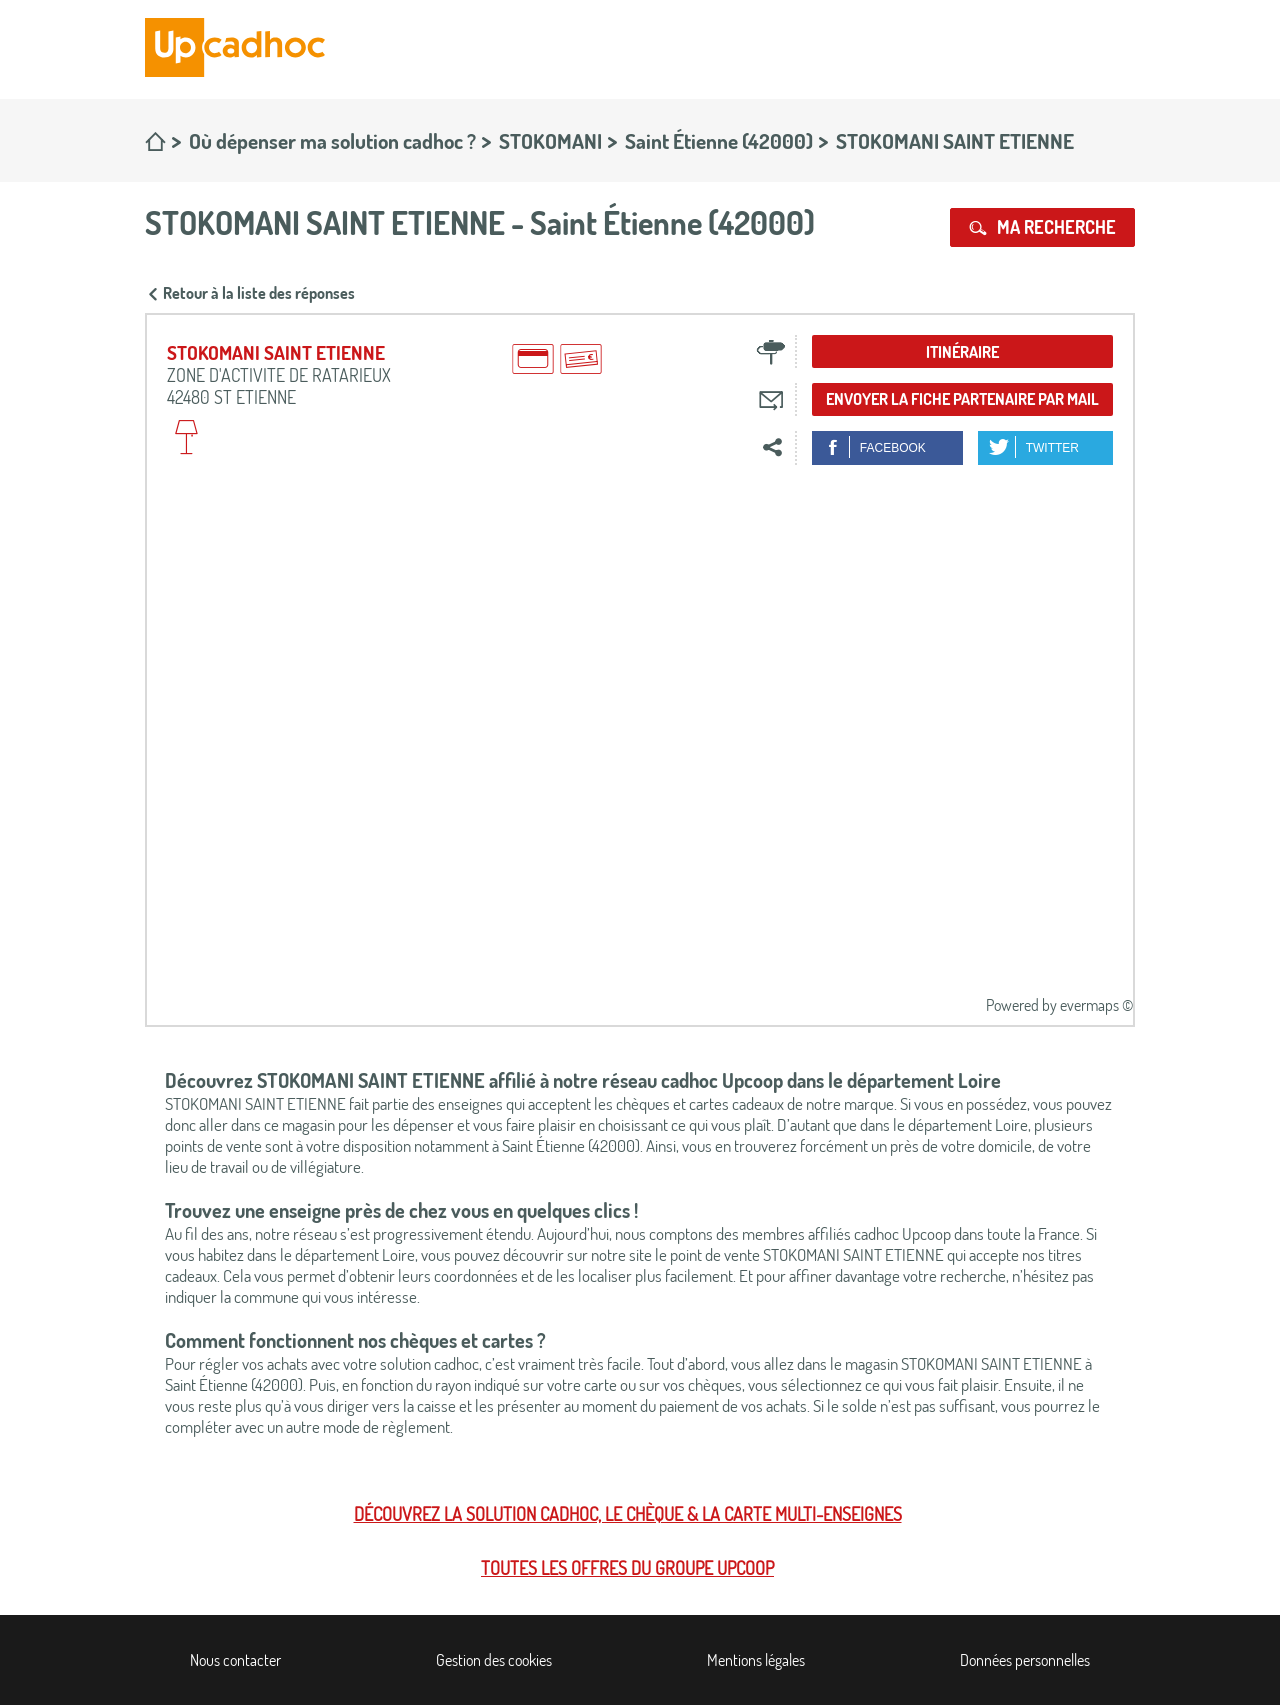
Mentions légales (756, 1660)
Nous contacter (235, 1660)
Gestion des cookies (494, 1660)
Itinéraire (962, 352)
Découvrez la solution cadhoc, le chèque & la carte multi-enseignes (628, 1514)
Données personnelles (1025, 1660)
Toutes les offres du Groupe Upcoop (627, 1568)
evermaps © (1096, 1005)
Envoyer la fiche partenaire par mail (962, 399)
